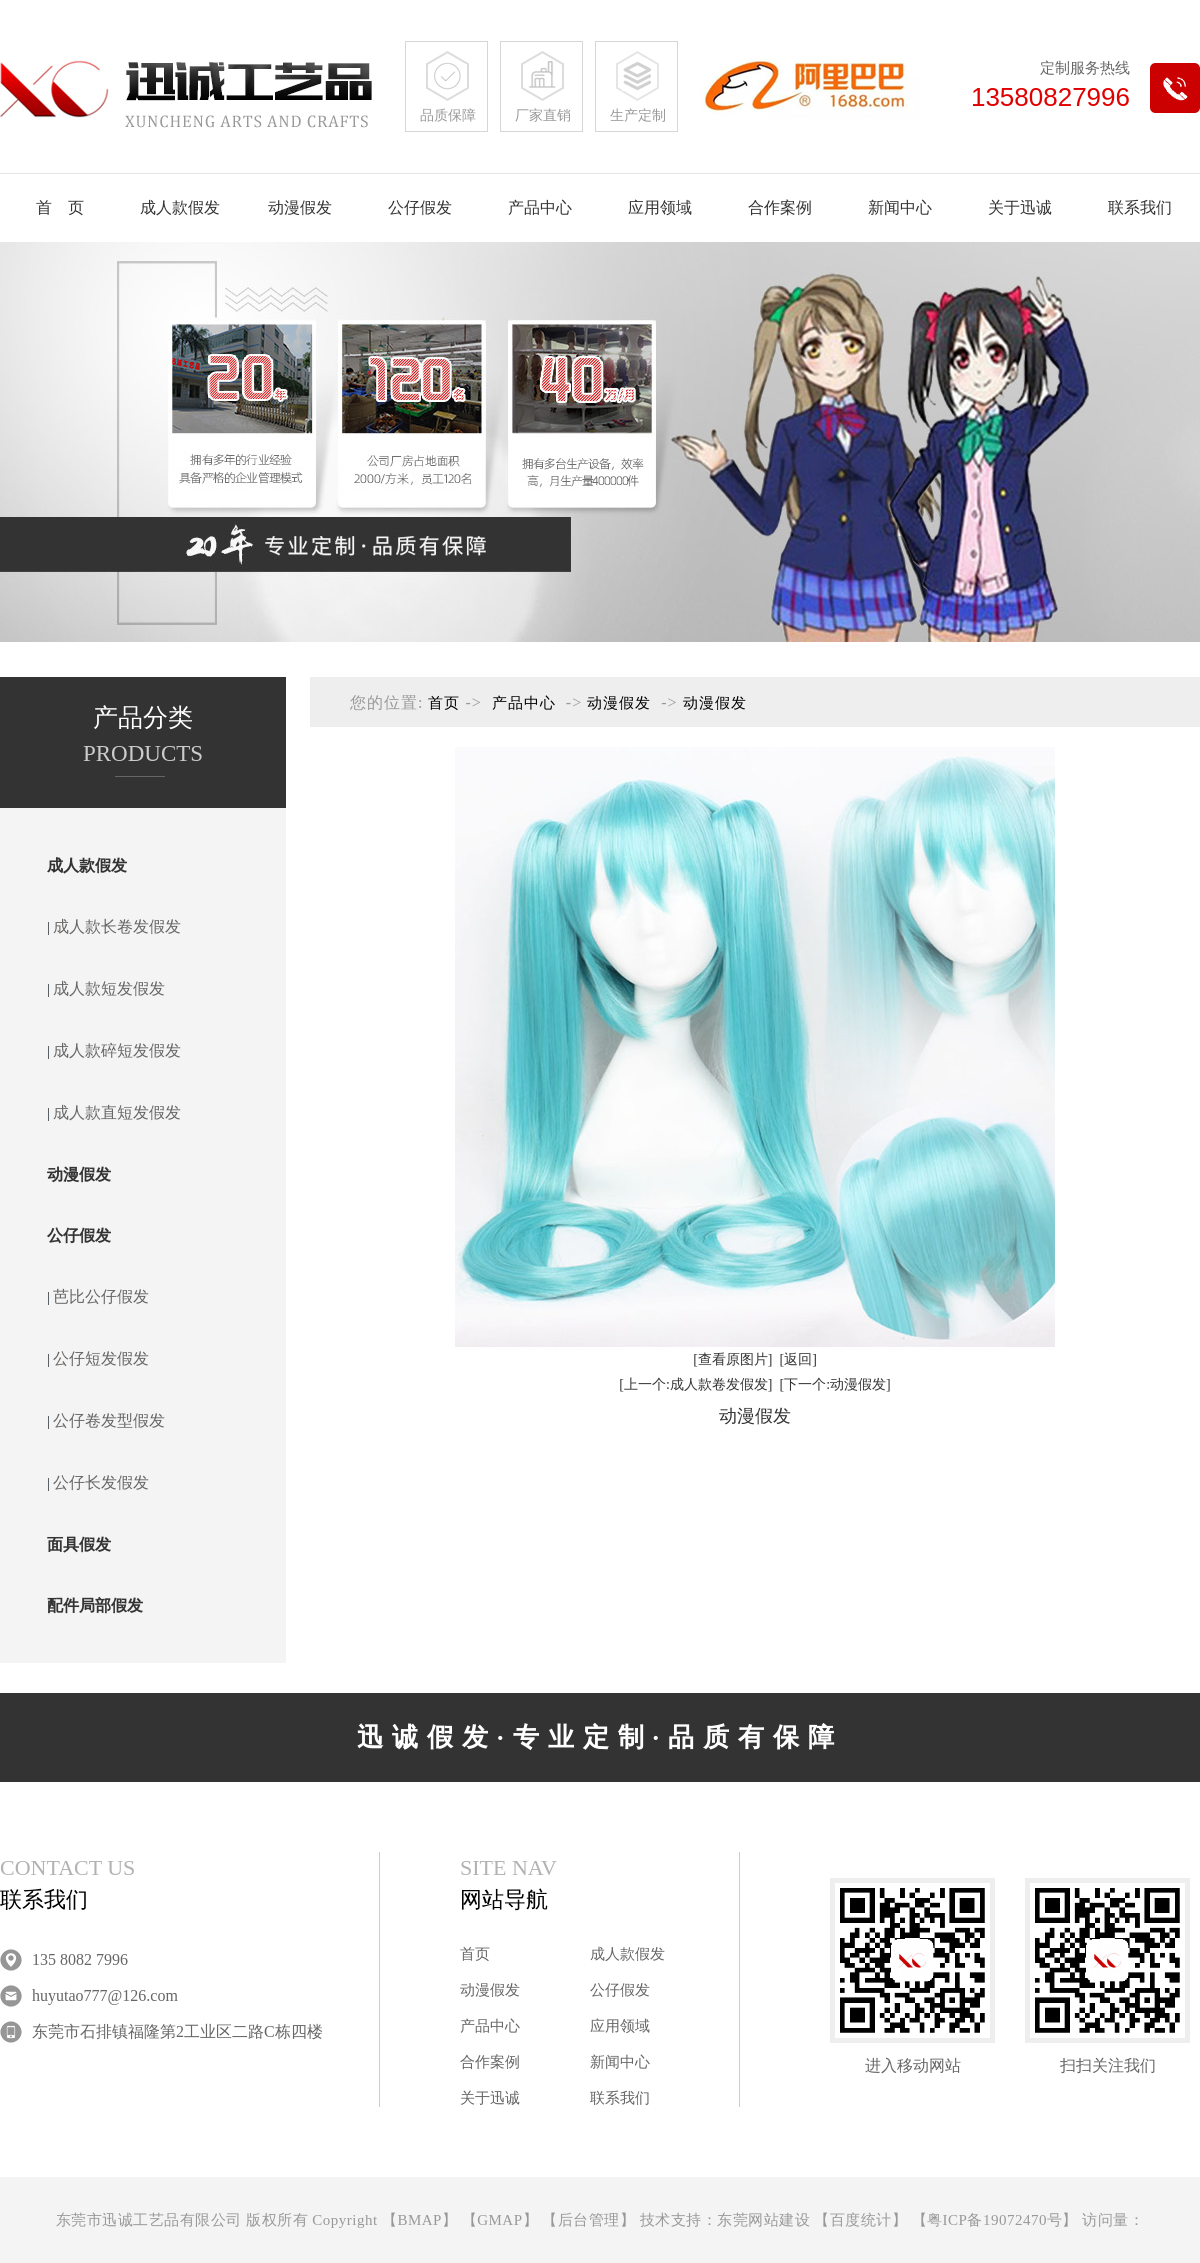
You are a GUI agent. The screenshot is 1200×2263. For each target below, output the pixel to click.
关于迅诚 (1020, 207)
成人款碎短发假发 (117, 1050)
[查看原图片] (732, 1359)
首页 (444, 703)
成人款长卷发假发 (117, 926)
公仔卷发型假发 (109, 1420)
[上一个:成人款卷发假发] (695, 1384)
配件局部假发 (95, 1605)
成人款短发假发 (109, 988)
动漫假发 (300, 207)
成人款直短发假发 (117, 1112)
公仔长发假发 (101, 1482)
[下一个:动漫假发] (835, 1384)
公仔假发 (420, 207)
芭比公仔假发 (101, 1296)
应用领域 (660, 207)
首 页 (60, 207)
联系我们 (1140, 207)
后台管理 (589, 2220)
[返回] (798, 1359)
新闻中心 (900, 207)
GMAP (499, 2220)
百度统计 (861, 2220)
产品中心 (540, 207)
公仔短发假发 (101, 1358)
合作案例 (780, 207)
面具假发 (79, 1544)
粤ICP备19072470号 (994, 2220)
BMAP (419, 2220)
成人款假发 (180, 207)
